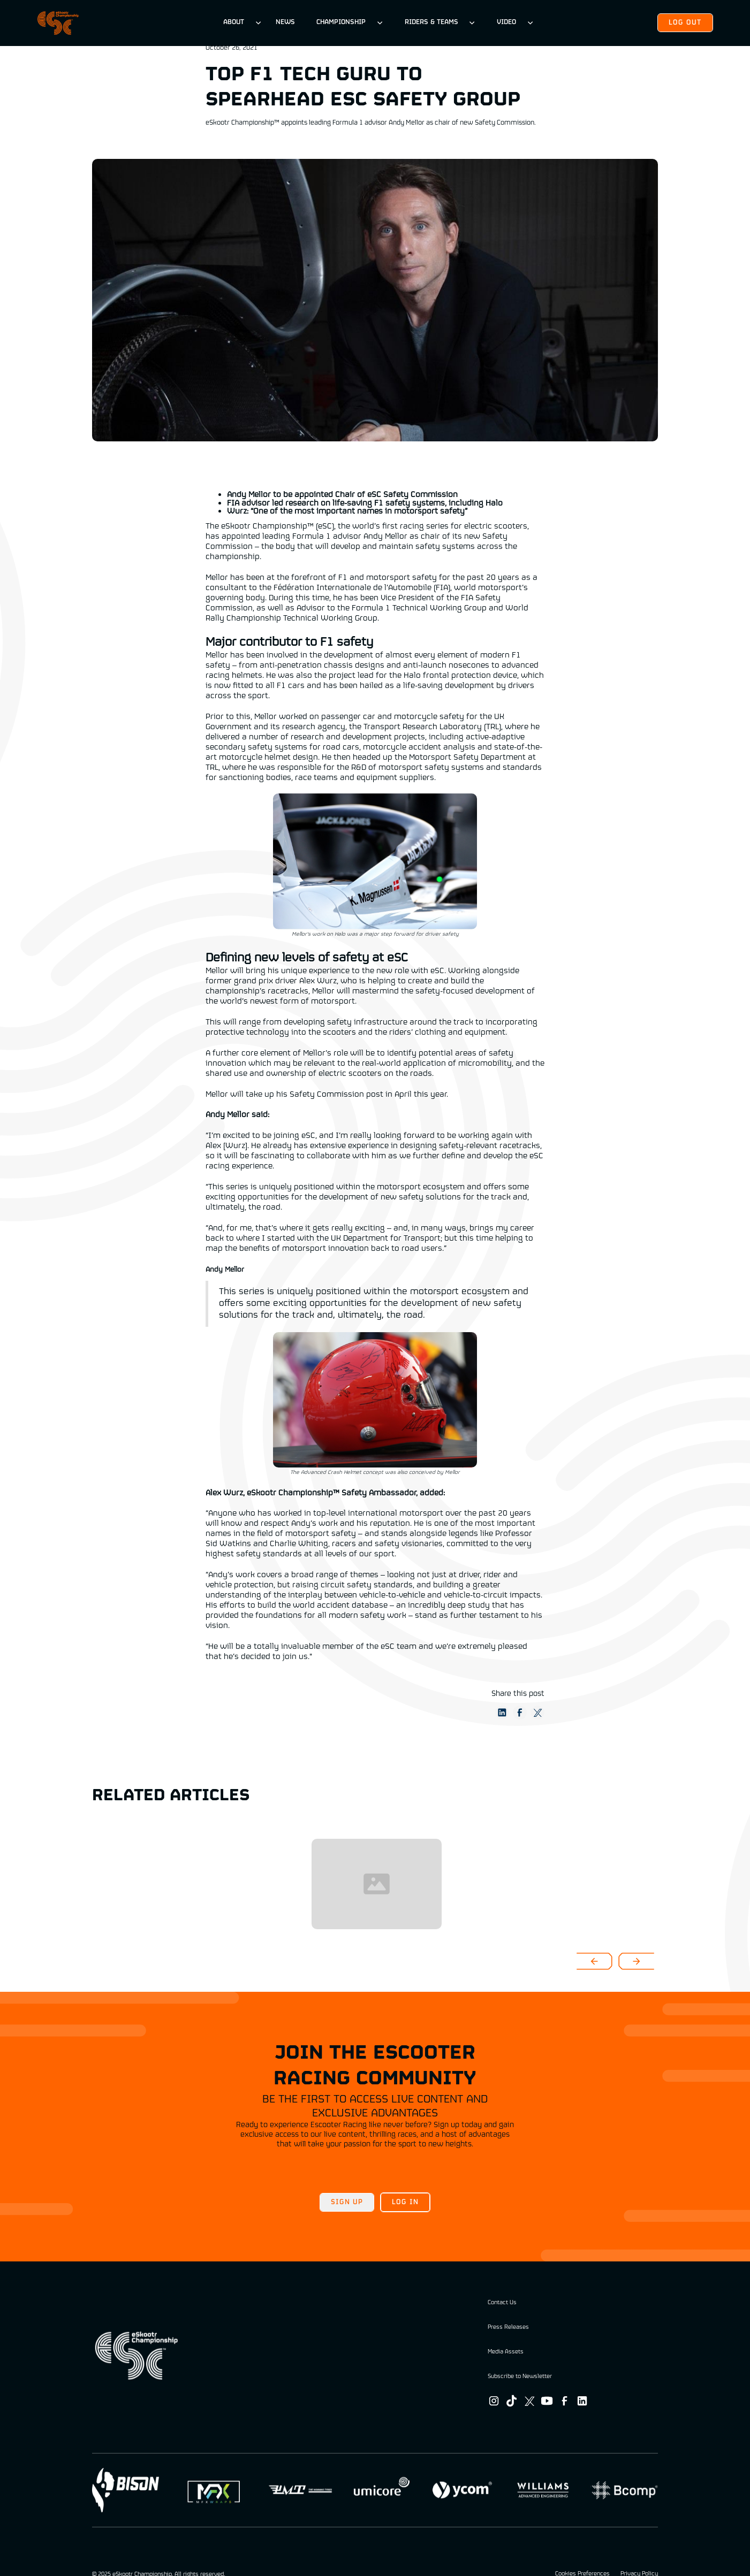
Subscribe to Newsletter (520, 2376)
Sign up (347, 2202)
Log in (405, 2202)
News (285, 22)
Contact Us (502, 2302)
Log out (685, 22)
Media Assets (506, 2352)
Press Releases (508, 2327)
